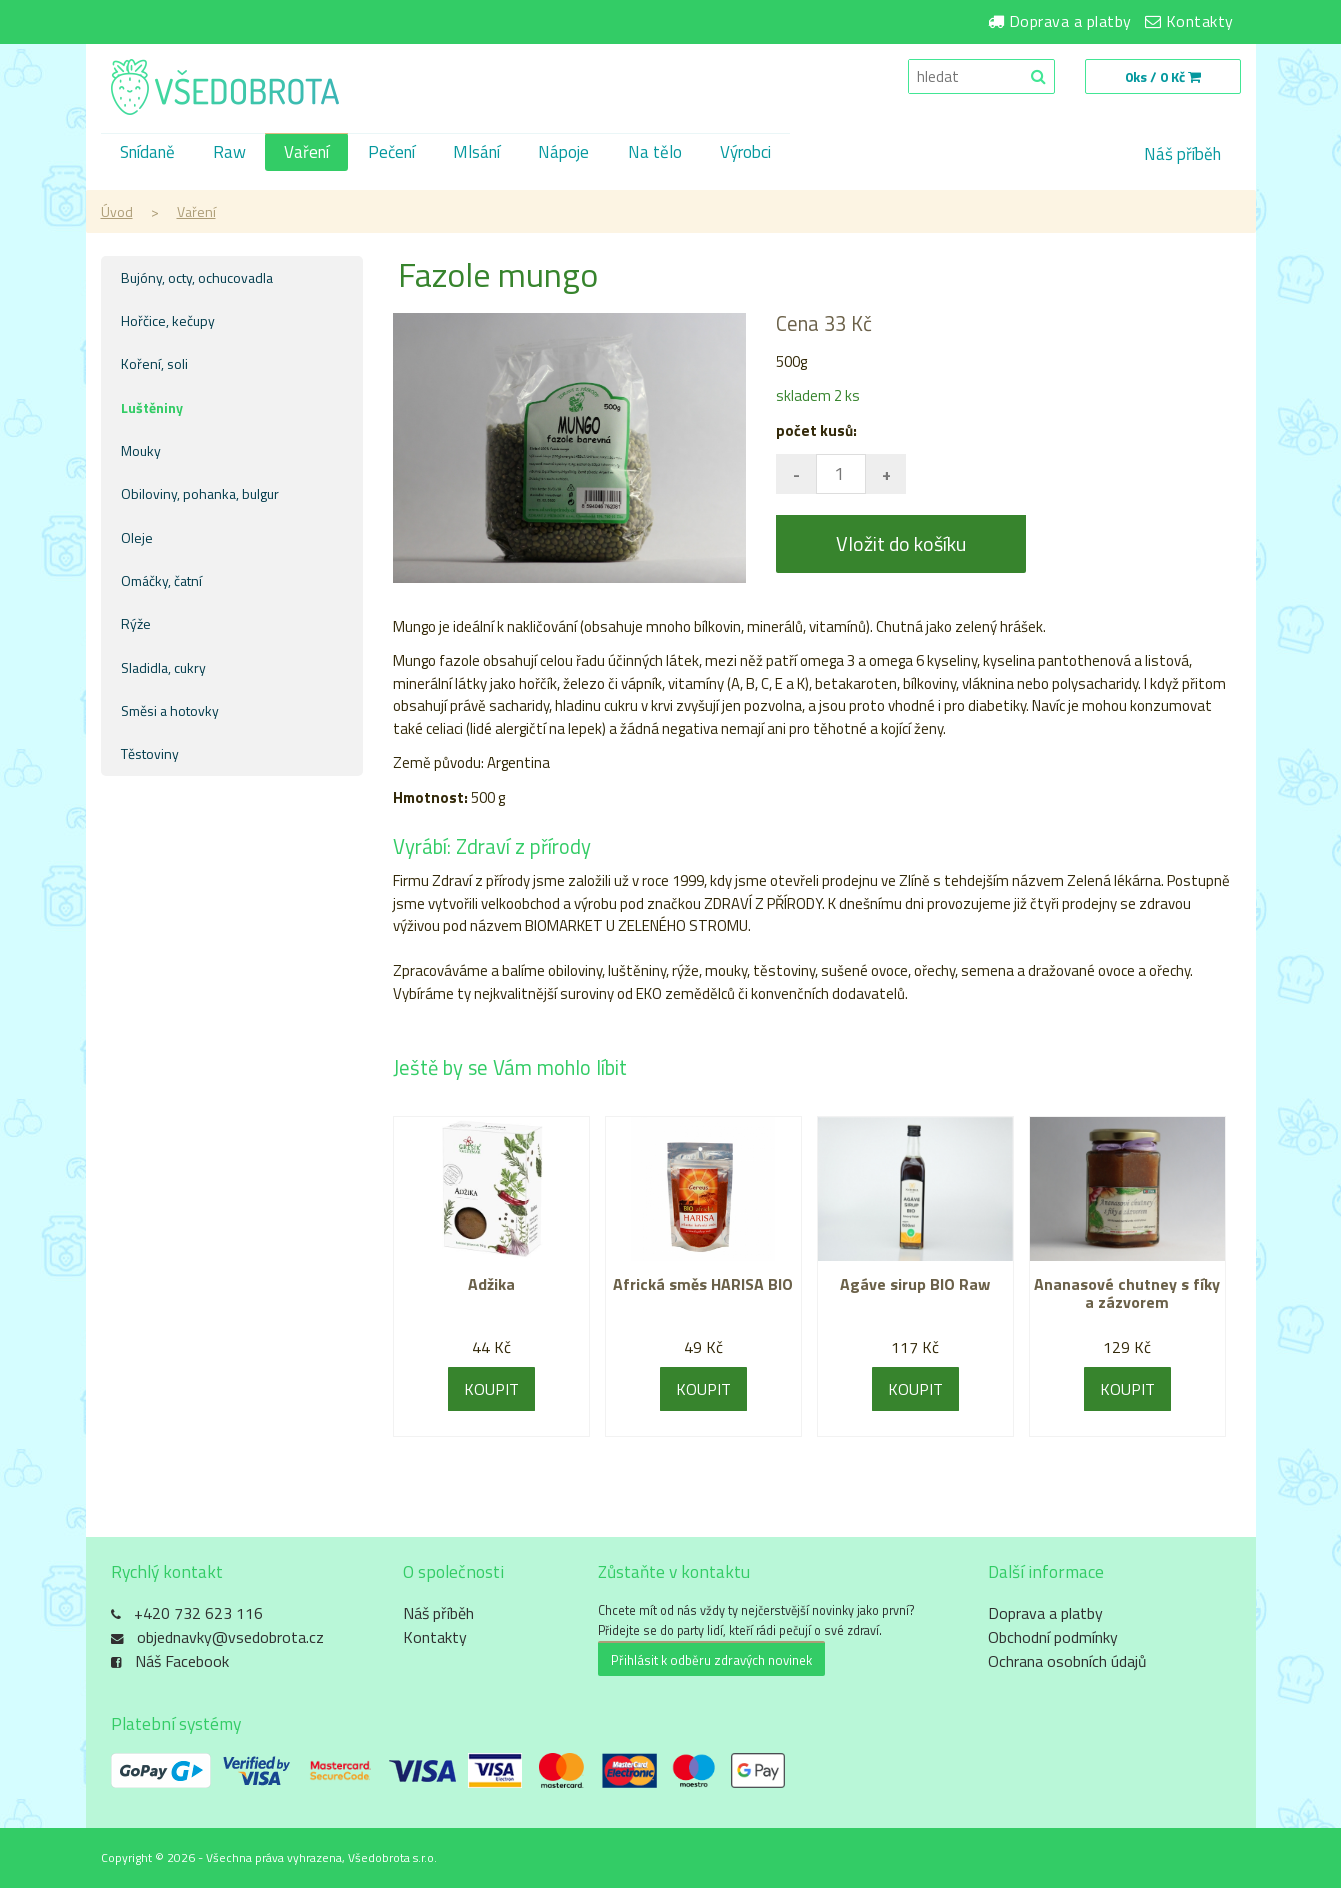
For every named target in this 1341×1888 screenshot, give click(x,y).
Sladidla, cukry (163, 667)
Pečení (397, 154)
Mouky (141, 450)
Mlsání (484, 154)
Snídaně (148, 154)
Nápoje (573, 154)
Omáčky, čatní (161, 580)
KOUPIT (491, 1389)
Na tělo (666, 154)
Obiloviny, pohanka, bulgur (200, 493)
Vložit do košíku (901, 543)
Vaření (311, 154)
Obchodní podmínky (1053, 1638)
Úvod (117, 211)
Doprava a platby (1070, 21)
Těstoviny (150, 753)
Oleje (137, 537)
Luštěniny (152, 407)
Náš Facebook (182, 1662)
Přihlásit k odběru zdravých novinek (711, 1660)
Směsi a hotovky (170, 710)
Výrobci (758, 154)
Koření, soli (154, 363)
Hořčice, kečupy (168, 320)
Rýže (136, 623)
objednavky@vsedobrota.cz (230, 1638)
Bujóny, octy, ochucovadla (197, 277)
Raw (232, 154)
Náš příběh (1182, 154)
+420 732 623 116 (198, 1614)
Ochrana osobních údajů (1067, 1662)
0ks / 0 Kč (1162, 76)
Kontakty (1200, 21)
